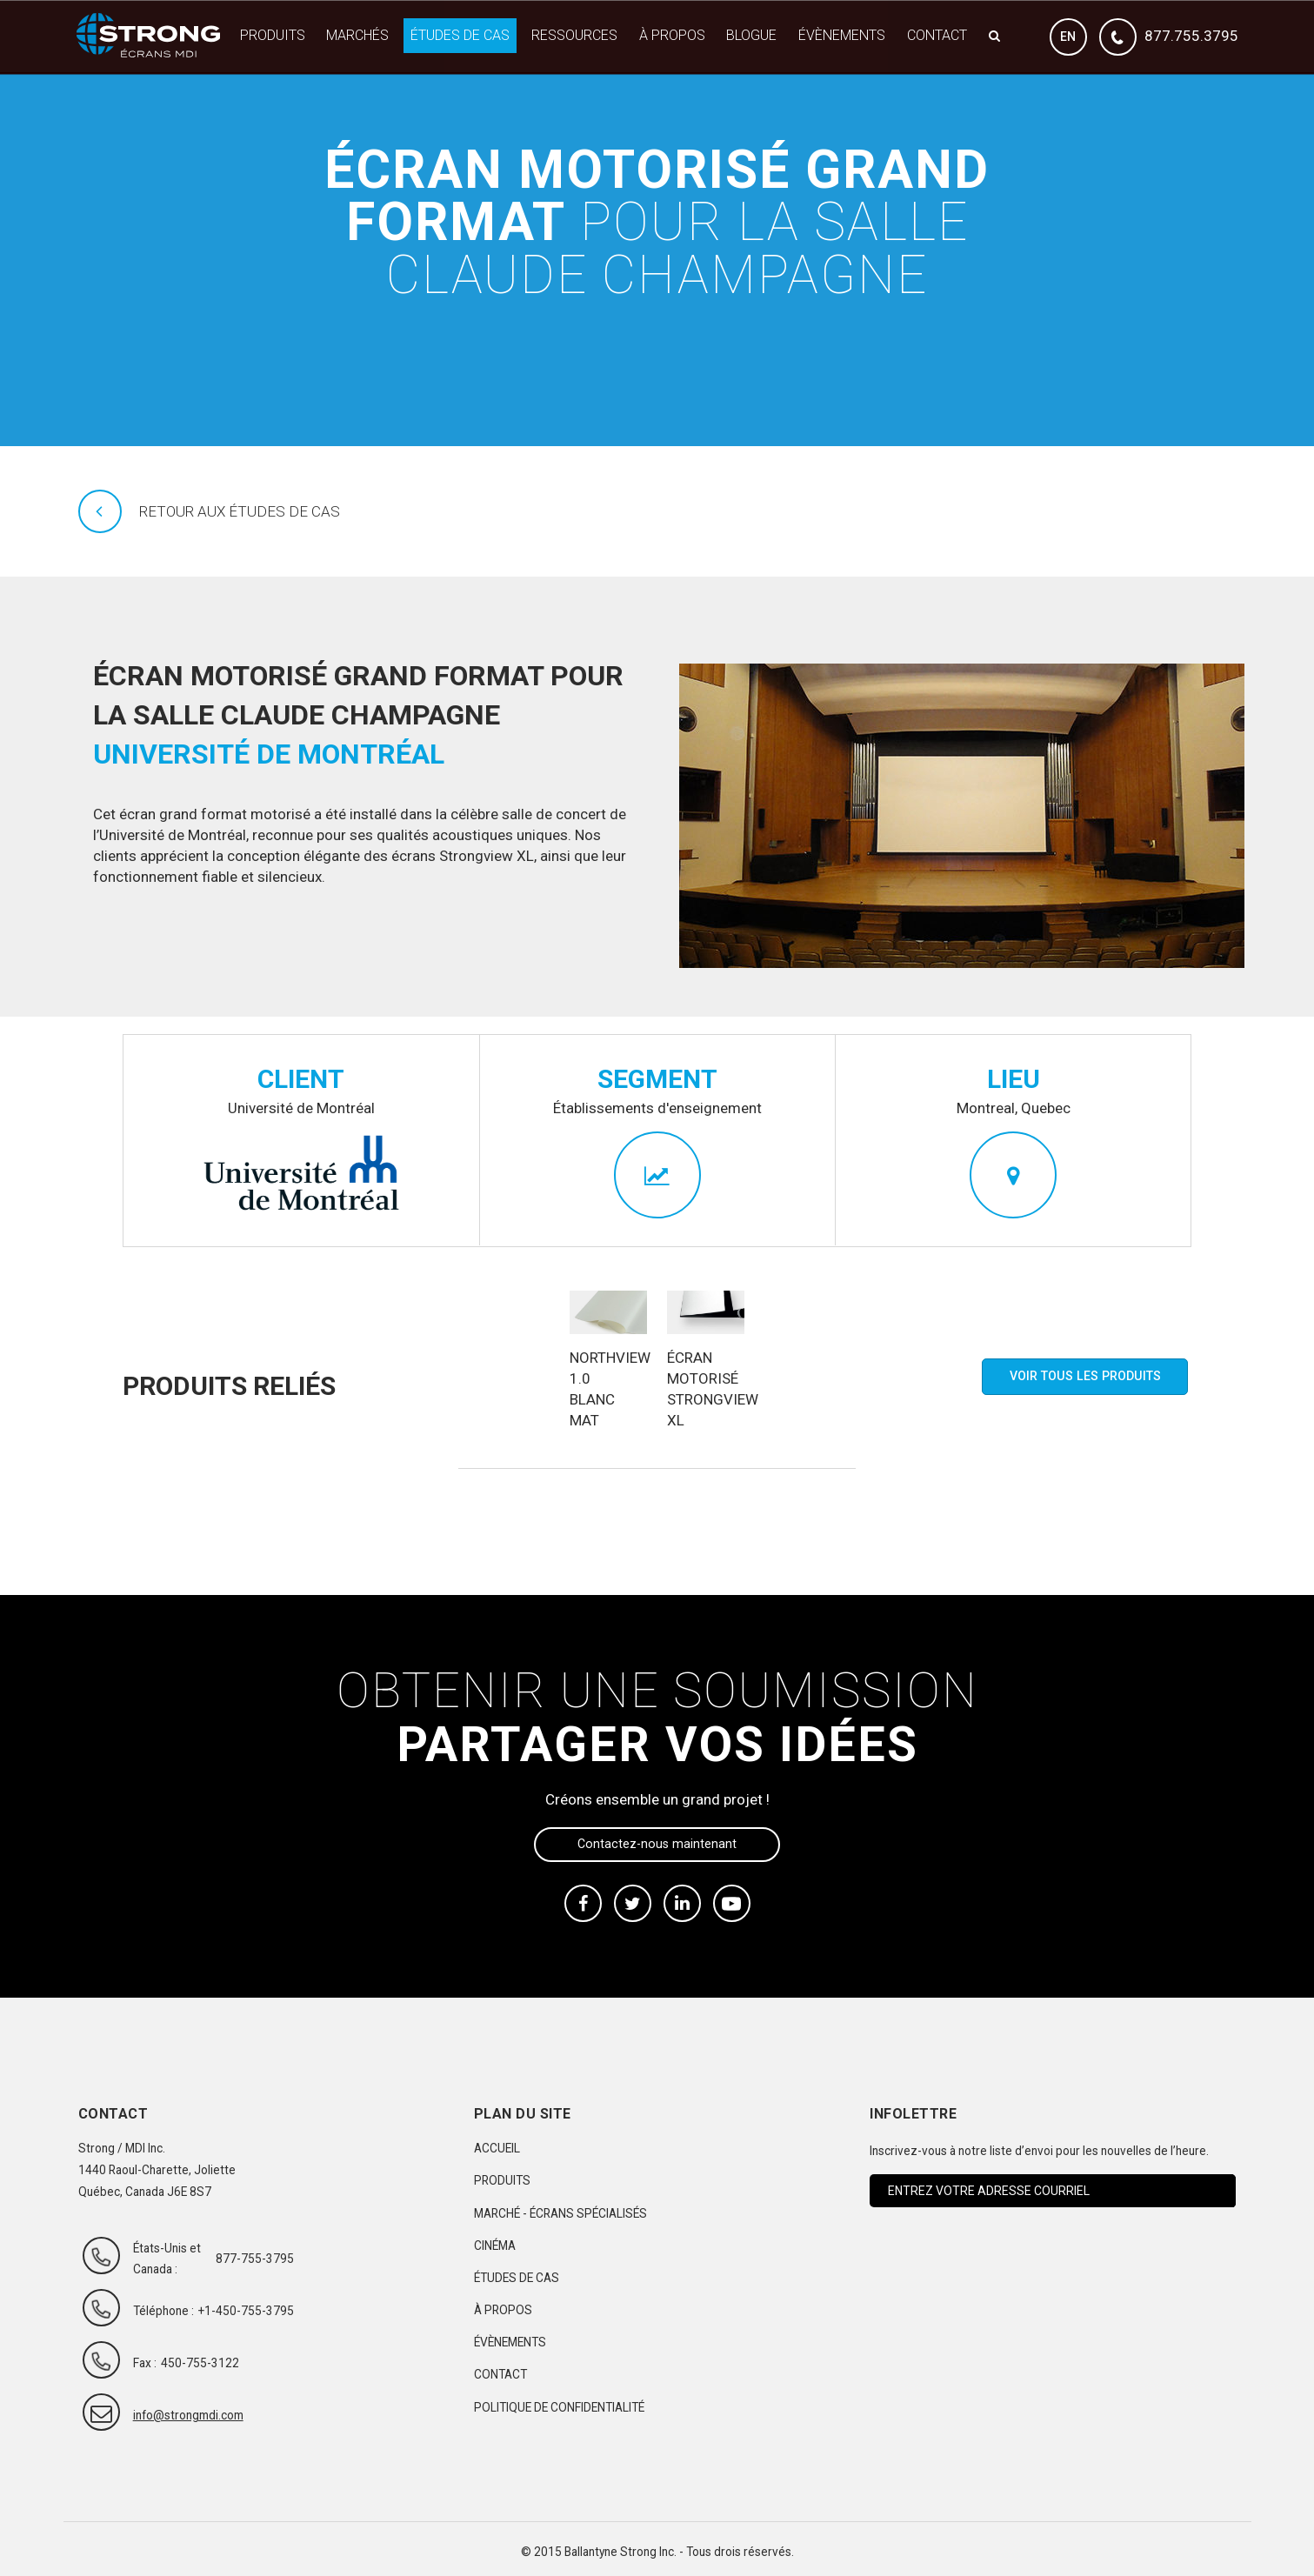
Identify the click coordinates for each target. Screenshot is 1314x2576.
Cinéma (495, 2245)
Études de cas (460, 35)
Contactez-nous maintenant (657, 1844)
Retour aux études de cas (239, 511)
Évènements (841, 35)
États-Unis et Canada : (167, 2258)
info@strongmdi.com (172, 2415)
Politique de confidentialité (559, 2407)
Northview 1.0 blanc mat (608, 1389)
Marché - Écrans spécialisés (560, 2213)
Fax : (145, 2363)
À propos (672, 35)
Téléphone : (163, 2311)
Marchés (357, 35)
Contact (937, 35)
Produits (272, 35)
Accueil (497, 2148)
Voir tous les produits (1085, 1376)
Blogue (751, 35)
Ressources (574, 35)
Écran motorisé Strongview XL (705, 1389)
